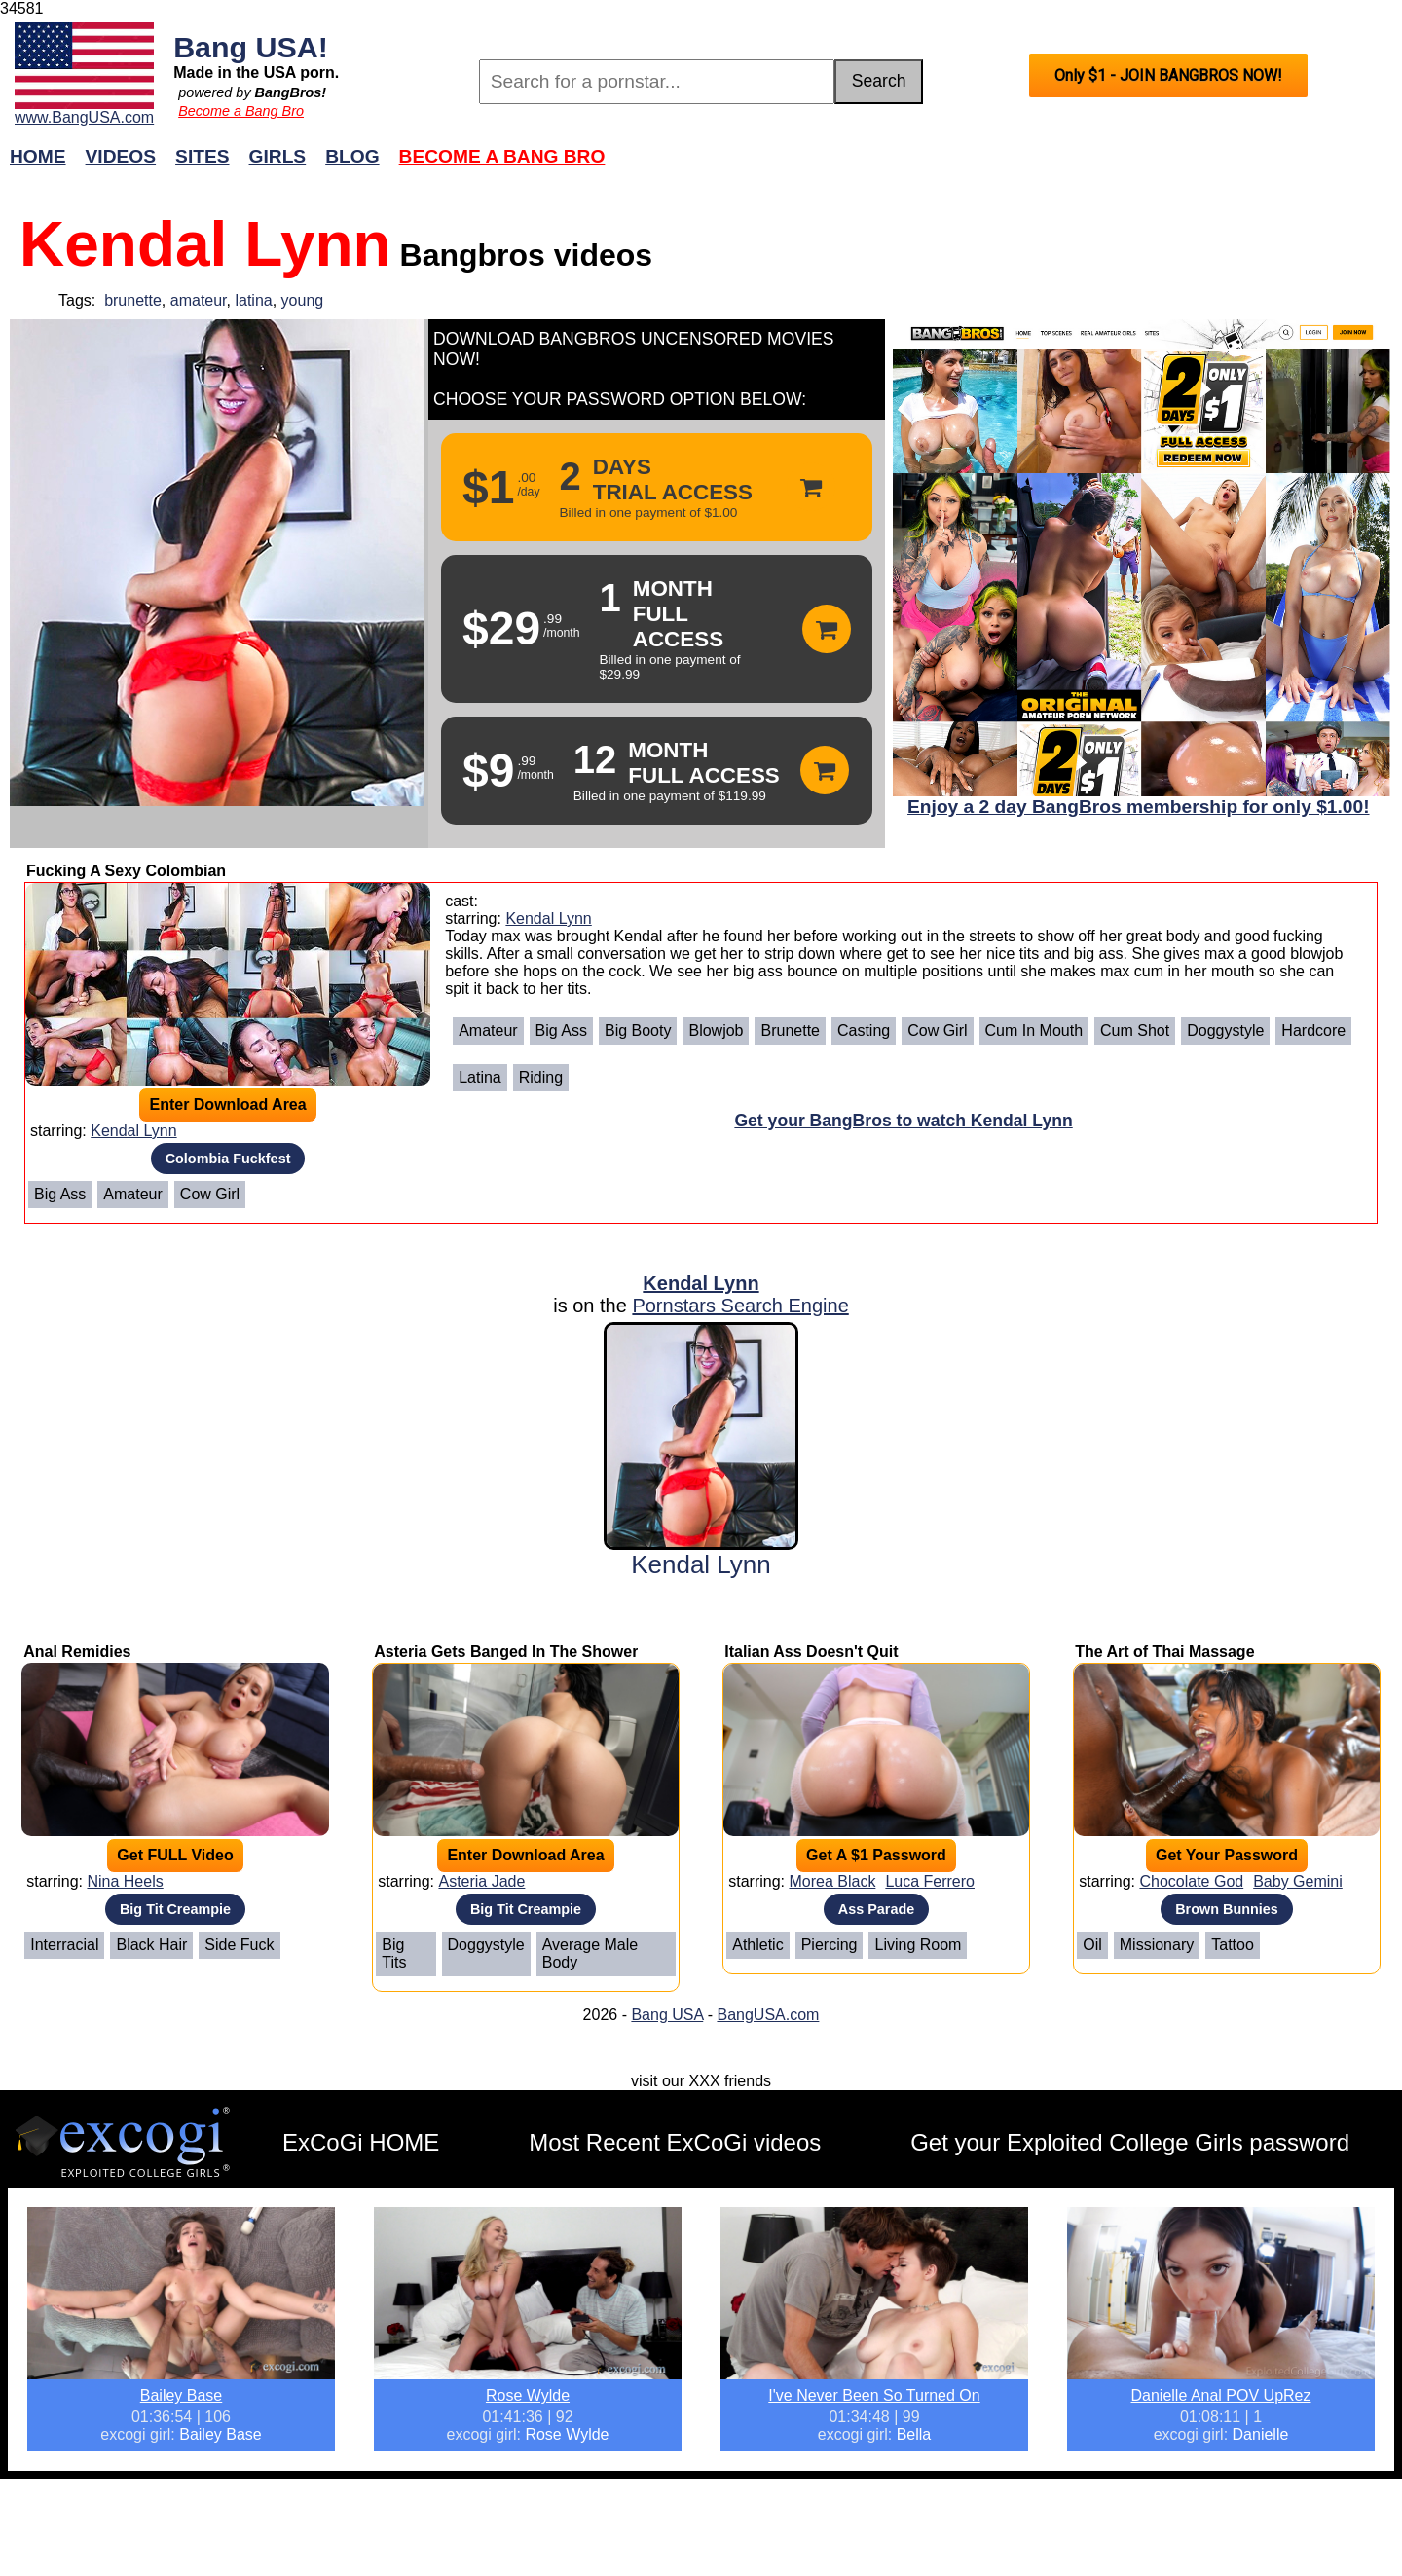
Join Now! (1008, 166)
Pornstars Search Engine (740, 1305)
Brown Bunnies (1226, 1909)
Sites (202, 156)
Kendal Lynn (133, 1130)
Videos (121, 156)
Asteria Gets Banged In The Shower (506, 1651)
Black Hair (151, 1944)
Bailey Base (181, 2395)
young (302, 300)
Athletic (757, 1944)
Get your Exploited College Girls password (1129, 2142)
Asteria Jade (481, 1881)
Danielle (1261, 2434)
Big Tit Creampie (175, 1909)
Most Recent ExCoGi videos (675, 2142)
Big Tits (394, 1953)
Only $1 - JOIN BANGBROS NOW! (1168, 75)
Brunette (789, 1030)
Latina (480, 1077)
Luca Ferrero (930, 1881)
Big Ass (60, 1194)
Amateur (132, 1194)
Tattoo (1232, 1944)
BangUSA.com (768, 2014)
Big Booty (638, 1030)
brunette (133, 300)
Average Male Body (590, 1953)
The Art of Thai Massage (1164, 1651)
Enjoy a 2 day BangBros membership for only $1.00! (1138, 806)
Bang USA (667, 2014)
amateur (198, 300)
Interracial (64, 1944)
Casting (863, 1030)
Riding (541, 1077)
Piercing (829, 1944)
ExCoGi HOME (360, 2142)
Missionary (1157, 1944)
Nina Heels (125, 1881)
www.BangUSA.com (84, 117)
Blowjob (715, 1030)
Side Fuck (239, 1944)
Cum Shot (1134, 1030)
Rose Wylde (528, 2395)
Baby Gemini (1298, 1881)
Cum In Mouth (1034, 1030)
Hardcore (1313, 1030)
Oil (1092, 1944)
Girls (278, 156)
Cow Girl (210, 1194)
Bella (914, 2434)
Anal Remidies (76, 1651)
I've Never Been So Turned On (873, 2395)
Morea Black (832, 1881)
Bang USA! (250, 46)
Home (38, 156)
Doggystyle (1225, 1030)
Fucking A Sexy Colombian (126, 871)
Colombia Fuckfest (228, 1158)
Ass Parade (876, 1909)
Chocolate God (1191, 1881)
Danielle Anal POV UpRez (1221, 2395)
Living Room (917, 1944)
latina (253, 300)
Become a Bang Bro (241, 111)
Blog (352, 156)
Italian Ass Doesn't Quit (811, 1651)
